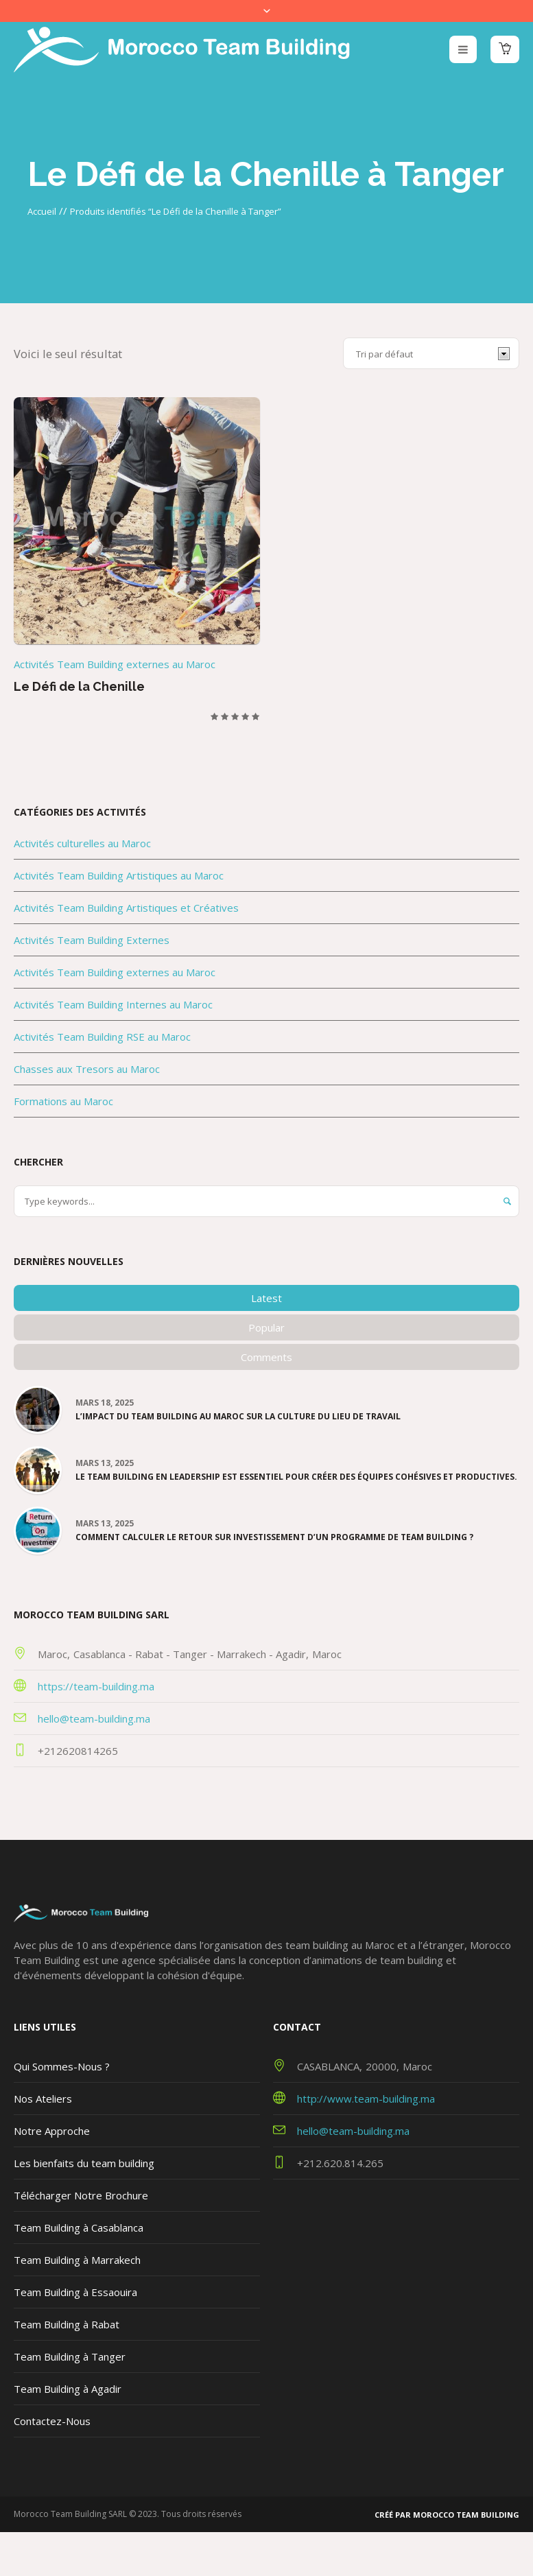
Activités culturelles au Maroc (82, 843)
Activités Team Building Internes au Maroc (113, 1004)
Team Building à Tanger (70, 2356)
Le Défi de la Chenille (79, 686)
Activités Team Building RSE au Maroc (102, 1036)
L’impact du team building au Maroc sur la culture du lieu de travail (238, 1416)
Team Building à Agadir (67, 2389)
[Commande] (431, 353)
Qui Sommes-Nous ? (62, 2066)
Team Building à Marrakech (77, 2260)
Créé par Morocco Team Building (447, 2514)
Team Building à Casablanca (78, 2227)
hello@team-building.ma (94, 1718)
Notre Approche (52, 2131)
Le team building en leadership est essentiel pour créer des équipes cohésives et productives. (296, 1477)
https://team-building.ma (96, 1686)
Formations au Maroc (63, 1101)
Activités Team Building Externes (91, 940)
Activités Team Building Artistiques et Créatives (126, 907)
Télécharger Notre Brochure (81, 2195)
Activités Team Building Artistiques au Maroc (119, 875)
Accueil (41, 211)
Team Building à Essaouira (75, 2292)
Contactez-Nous (52, 2421)
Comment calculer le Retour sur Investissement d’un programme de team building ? (274, 1537)
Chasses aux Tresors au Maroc (87, 1069)
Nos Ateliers (43, 2098)
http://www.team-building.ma (366, 2098)
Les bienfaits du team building (84, 2163)
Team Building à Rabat (66, 2324)
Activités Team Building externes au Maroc (114, 664)
